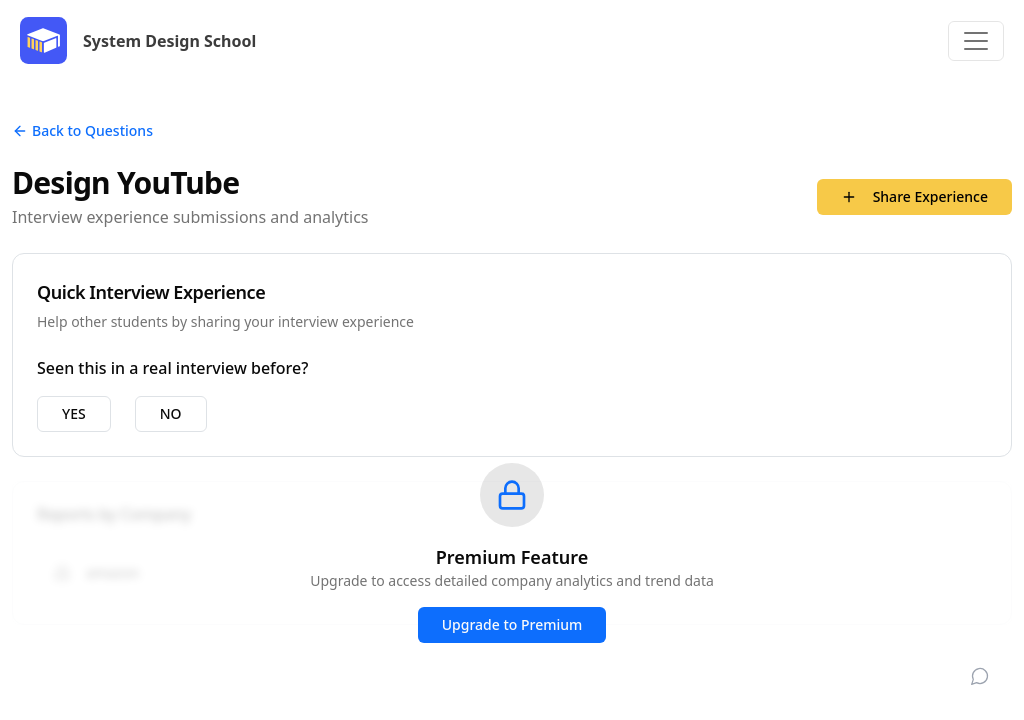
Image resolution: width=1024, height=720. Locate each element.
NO (171, 413)
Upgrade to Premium (512, 624)
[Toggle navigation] (976, 41)
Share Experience (914, 196)
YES (74, 413)
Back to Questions (82, 130)
